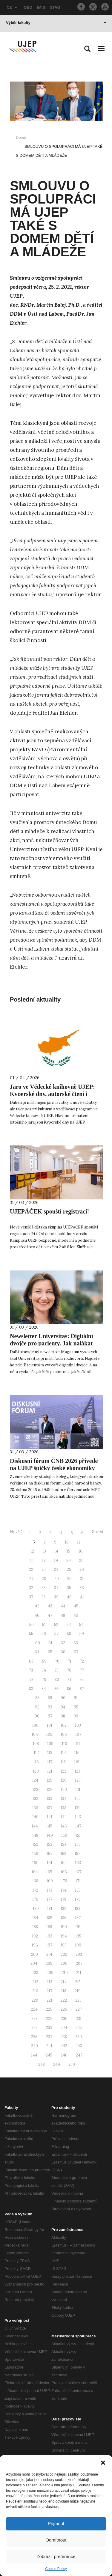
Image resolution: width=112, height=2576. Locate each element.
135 (78, 1798)
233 (49, 2027)
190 (64, 1926)
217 (49, 1991)
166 (64, 1872)
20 (68, 1560)
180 (36, 1908)
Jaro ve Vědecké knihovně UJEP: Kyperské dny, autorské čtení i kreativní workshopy (52, 1093)
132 (35, 1798)
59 (81, 1633)
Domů (21, 137)
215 (78, 1982)
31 (82, 1578)
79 (44, 1679)
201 (49, 1954)
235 (79, 2027)
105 (49, 1734)
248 (41, 2064)
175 (78, 1890)
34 (56, 1587)
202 (64, 1954)
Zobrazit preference (55, 2556)
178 (63, 1899)
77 (82, 1670)
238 (64, 2036)
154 (64, 1844)
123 (77, 1771)
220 (35, 2000)
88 (37, 1697)
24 (56, 1569)
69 (44, 1661)
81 (69, 1679)
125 (49, 1780)
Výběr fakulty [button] (56, 22)
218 (63, 1991)
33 (44, 1587)
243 (79, 2045)
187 (78, 1917)
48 (63, 1615)
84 (44, 1688)
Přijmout (56, 2523)
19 (56, 1560)
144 (35, 1826)
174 (64, 1890)
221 (49, 2000)
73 (31, 1670)
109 (50, 1743)
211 (78, 1972)
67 (76, 1651)
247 (79, 2055)
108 (36, 1743)
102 (64, 1725)
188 (35, 1926)
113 (49, 1752)
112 (36, 1752)
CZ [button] (12, 7)
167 (78, 1872)
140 (35, 1816)
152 (35, 1844)
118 (63, 1761)
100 (35, 1725)
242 (64, 2045)
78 (31, 1679)
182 (63, 1908)
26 (81, 1569)
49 (75, 1615)
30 (69, 1578)
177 (49, 1899)
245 (49, 2055)
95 (76, 1707)
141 (49, 1816)
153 (49, 1844)
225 (49, 2009)
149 (50, 1835)
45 (76, 1606)
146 (64, 1826)
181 (49, 1908)
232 (34, 2027)
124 (35, 1780)
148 (35, 1835)
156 (35, 1853)
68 (31, 1661)
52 (56, 1624)
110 (64, 1743)
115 (76, 1752)
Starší (97, 1531)
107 (78, 1734)
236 (34, 2036)
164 (35, 1872)
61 (50, 1642)
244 (33, 2055)
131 (77, 1789)
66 (63, 1651)
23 (44, 1569)
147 (78, 1826)
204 (33, 1963)
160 (35, 1862)
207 (79, 1963)
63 (75, 1642)
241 (49, 2045)
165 (49, 1872)
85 (56, 1688)
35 (69, 1587)
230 (64, 2018)
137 (49, 1807)
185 (49, 1917)
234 (64, 2027)
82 (81, 1679)
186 (64, 1917)
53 (69, 1624)
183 (77, 1908)
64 (37, 1651)
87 (82, 1688)
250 (71, 2064)
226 (64, 2009)
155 (78, 1844)
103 (78, 1725)
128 (35, 1789)
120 (36, 1771)
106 (64, 1734)
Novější (17, 1531)
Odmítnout (55, 2539)
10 (67, 1542)
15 (68, 1551)
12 (32, 1551)
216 (35, 1991)
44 (63, 1606)
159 (78, 1853)
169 (50, 1881)
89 (50, 1697)
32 (31, 1587)
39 (56, 1597)
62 (63, 1642)
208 (35, 1972)
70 (57, 1661)
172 (35, 1890)
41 (82, 1597)
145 (49, 1826)
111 (78, 1743)
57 (56, 1633)
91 (76, 1697)
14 (56, 1551)
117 (49, 1761)
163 (78, 1862)
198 (64, 1945)
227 (79, 2009)
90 (63, 1697)
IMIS (41, 7)
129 (50, 1789)
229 (49, 2018)
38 (44, 1597)
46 (37, 1615)
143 (78, 1816)
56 (44, 1633)
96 (37, 1716)
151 (78, 1835)
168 (35, 1881)
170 (64, 1881)
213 (49, 1982)
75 (56, 1670)
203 (79, 1954)
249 (56, 2064)
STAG (55, 7)
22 (31, 1569)
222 (64, 2000)
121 (49, 1771)
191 (78, 1926)
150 (64, 1835)
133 (49, 1798)
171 (78, 1881)
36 (81, 1587)
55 (31, 1633)
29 (56, 1578)
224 (34, 2009)
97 (50, 1716)
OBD (28, 7)
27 (31, 1578)
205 (49, 1963)
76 (69, 1670)
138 (63, 1807)
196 (35, 1945)
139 (78, 1807)
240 (34, 2045)
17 (32, 1560)
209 (50, 1972)
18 (44, 1560)
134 (64, 1798)
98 (63, 1716)
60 (37, 1642)
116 (36, 1761)
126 (64, 1780)
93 (50, 1707)
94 (63, 1707)
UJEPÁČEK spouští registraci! (49, 1211)
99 (75, 1716)
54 (81, 1624)
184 (35, 1917)
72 (82, 1661)
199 (78, 1945)
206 (64, 1963)
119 (76, 1761)
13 (44, 1551)
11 (78, 1542)
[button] (103, 2463)
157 (49, 1853)
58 (69, 1633)
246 (64, 2055)
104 (35, 1734)
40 (69, 1597)
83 (31, 1688)
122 (63, 1771)
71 (69, 1661)
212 (35, 1982)
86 (69, 1688)
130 (64, 1789)
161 (49, 1862)
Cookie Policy (56, 2569)
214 (64, 1982)
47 (50, 1615)
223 (78, 2000)
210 (65, 1972)
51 (44, 1624)
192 (35, 1936)
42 (37, 1606)
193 (49, 1936)
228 (34, 2018)
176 (35, 1899)
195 (78, 1936)
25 (69, 1569)
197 (49, 1945)
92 (37, 1707)
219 (78, 1991)
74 (44, 1670)
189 (49, 1926)
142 (64, 1816)
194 (64, 1936)
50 (31, 1624)
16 (80, 1551)
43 (50, 1606)
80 (57, 1679)
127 (78, 1780)
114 (63, 1752)
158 (63, 1853)
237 (49, 2036)
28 (44, 1578)
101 (49, 1725)
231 (79, 2018)
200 (34, 1954)
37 (31, 1597)
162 (64, 1862)
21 (81, 1560)
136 (35, 1807)
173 (49, 1890)
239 (78, 2036)
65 (50, 1651)
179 (78, 1899)
